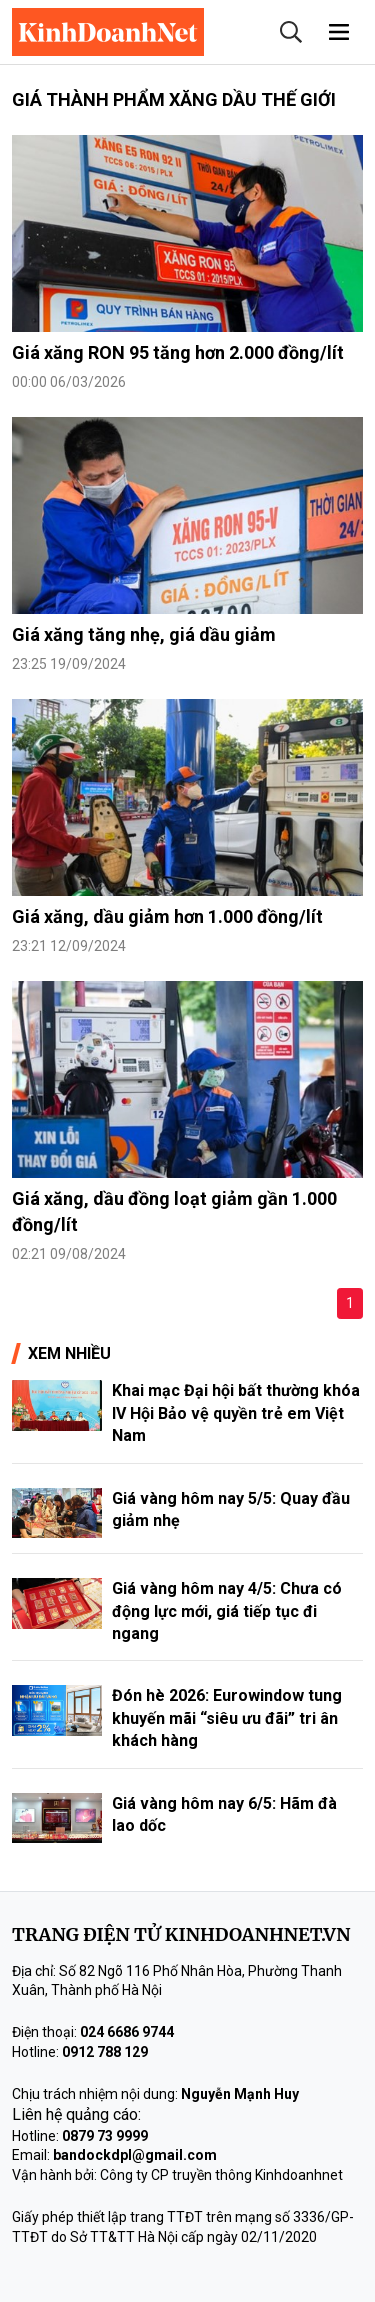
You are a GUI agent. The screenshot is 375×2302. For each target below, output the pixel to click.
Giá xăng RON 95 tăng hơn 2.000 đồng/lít (178, 352)
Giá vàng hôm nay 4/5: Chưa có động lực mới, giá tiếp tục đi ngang (227, 1611)
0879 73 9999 (105, 2136)
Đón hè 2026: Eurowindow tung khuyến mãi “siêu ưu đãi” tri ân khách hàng (227, 1718)
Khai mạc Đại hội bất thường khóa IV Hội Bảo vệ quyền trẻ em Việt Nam (236, 1413)
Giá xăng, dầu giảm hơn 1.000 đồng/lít (167, 916)
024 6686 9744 (127, 2032)
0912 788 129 (105, 2052)
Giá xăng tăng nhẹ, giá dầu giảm (144, 634)
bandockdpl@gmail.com (135, 2155)
